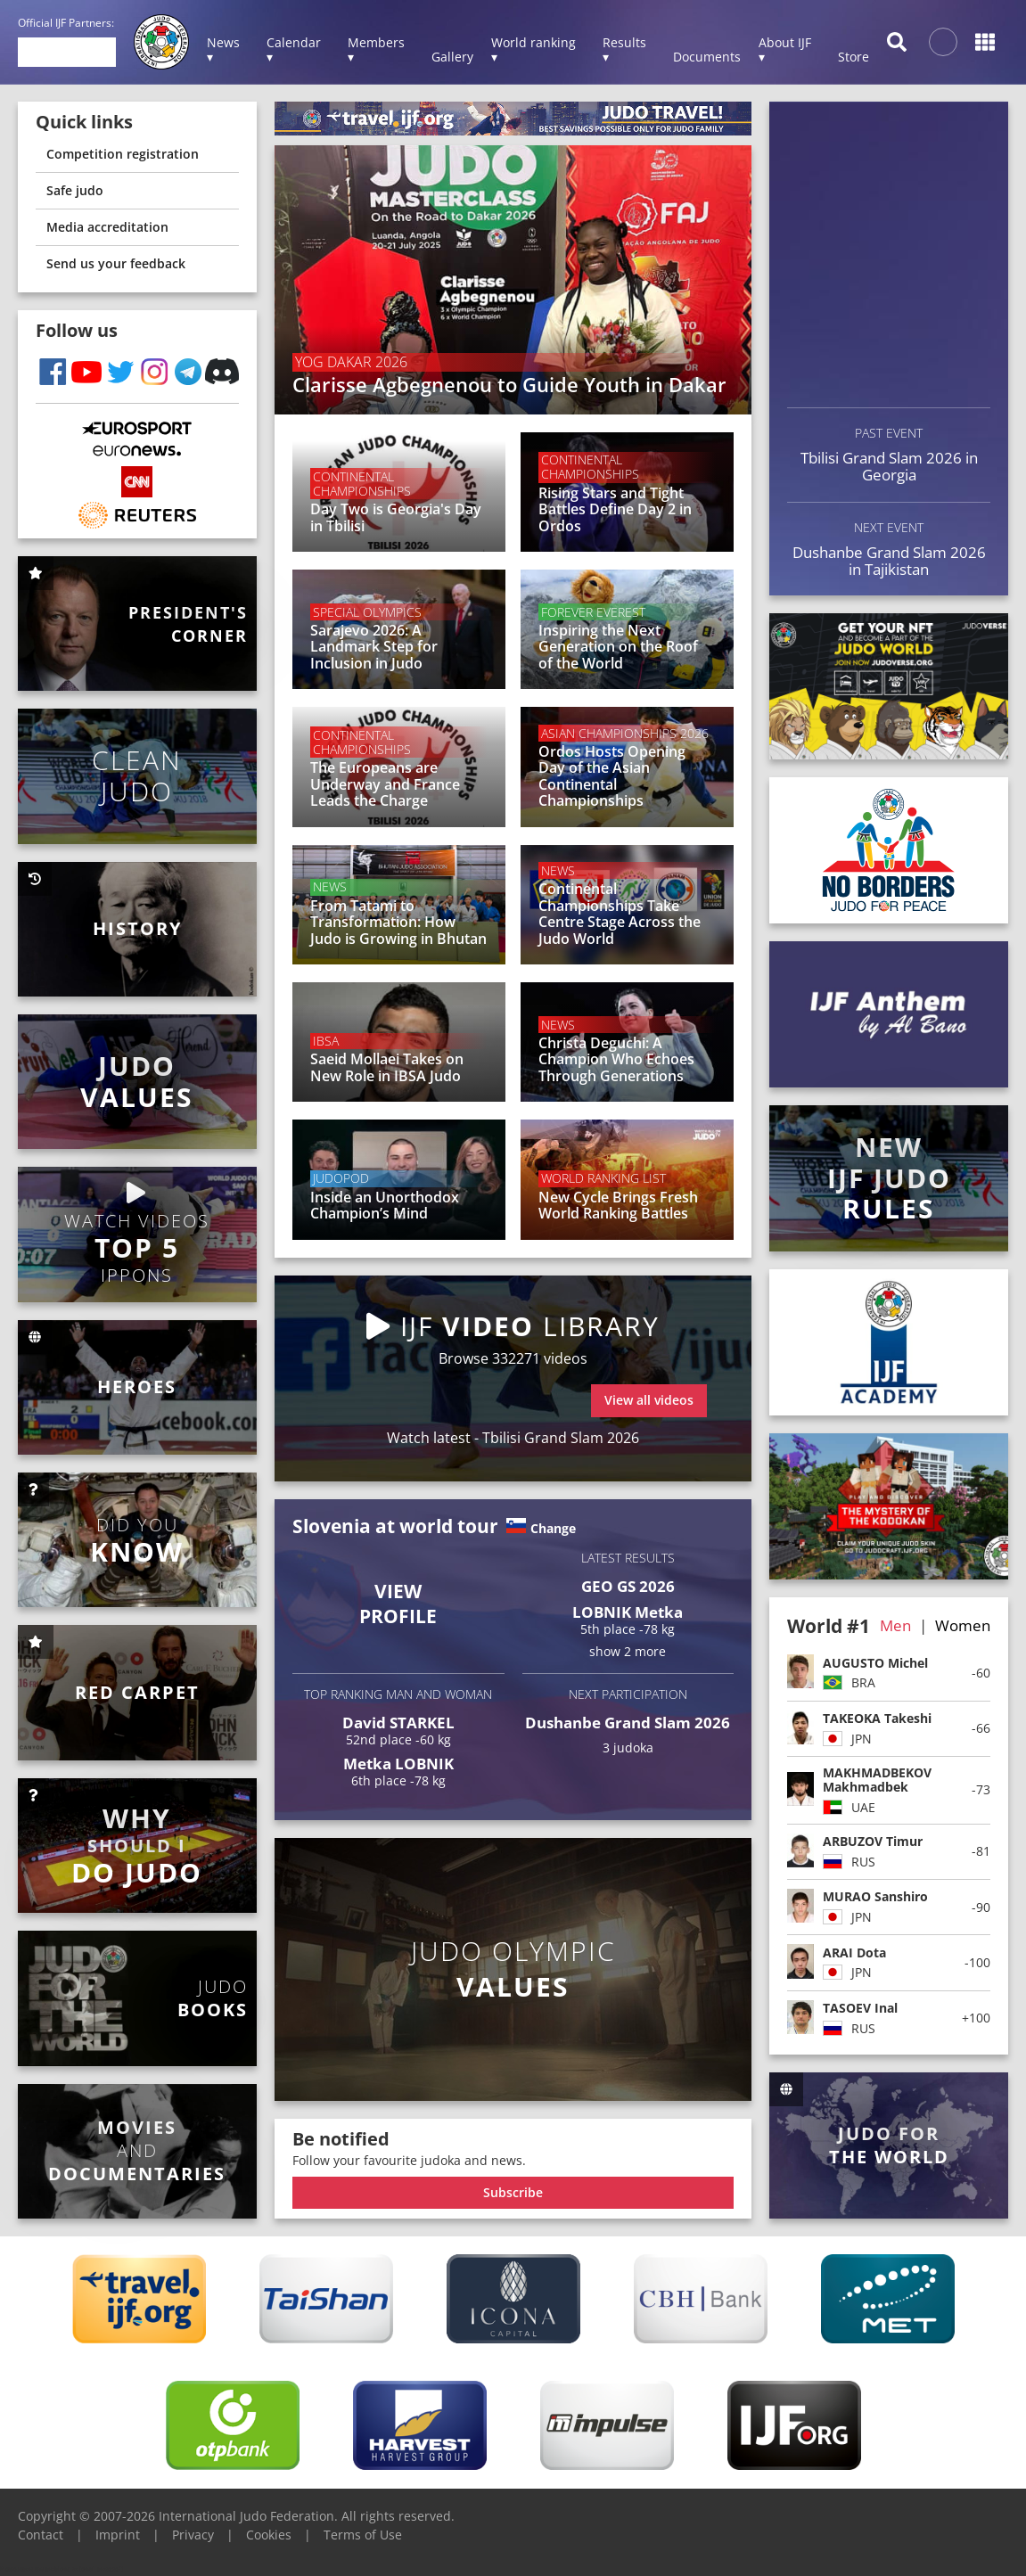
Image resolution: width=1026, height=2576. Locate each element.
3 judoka (628, 1748)
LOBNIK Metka (627, 1612)
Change (553, 1528)
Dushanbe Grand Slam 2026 (627, 1722)
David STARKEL (398, 1722)
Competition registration (122, 153)
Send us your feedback (115, 263)
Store (853, 56)
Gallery (452, 56)
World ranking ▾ (533, 49)
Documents (707, 56)
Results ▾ (624, 49)
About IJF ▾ (785, 49)
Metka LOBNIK (398, 1763)
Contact (40, 2534)
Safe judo (74, 190)
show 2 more (627, 1651)
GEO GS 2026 (628, 1586)
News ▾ (223, 49)
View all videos (649, 1399)
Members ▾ (376, 49)
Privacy (193, 2534)
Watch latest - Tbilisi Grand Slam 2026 (513, 1438)
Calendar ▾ (294, 49)
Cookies (268, 2534)
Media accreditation (107, 226)
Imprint (117, 2534)
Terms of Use (363, 2534)
